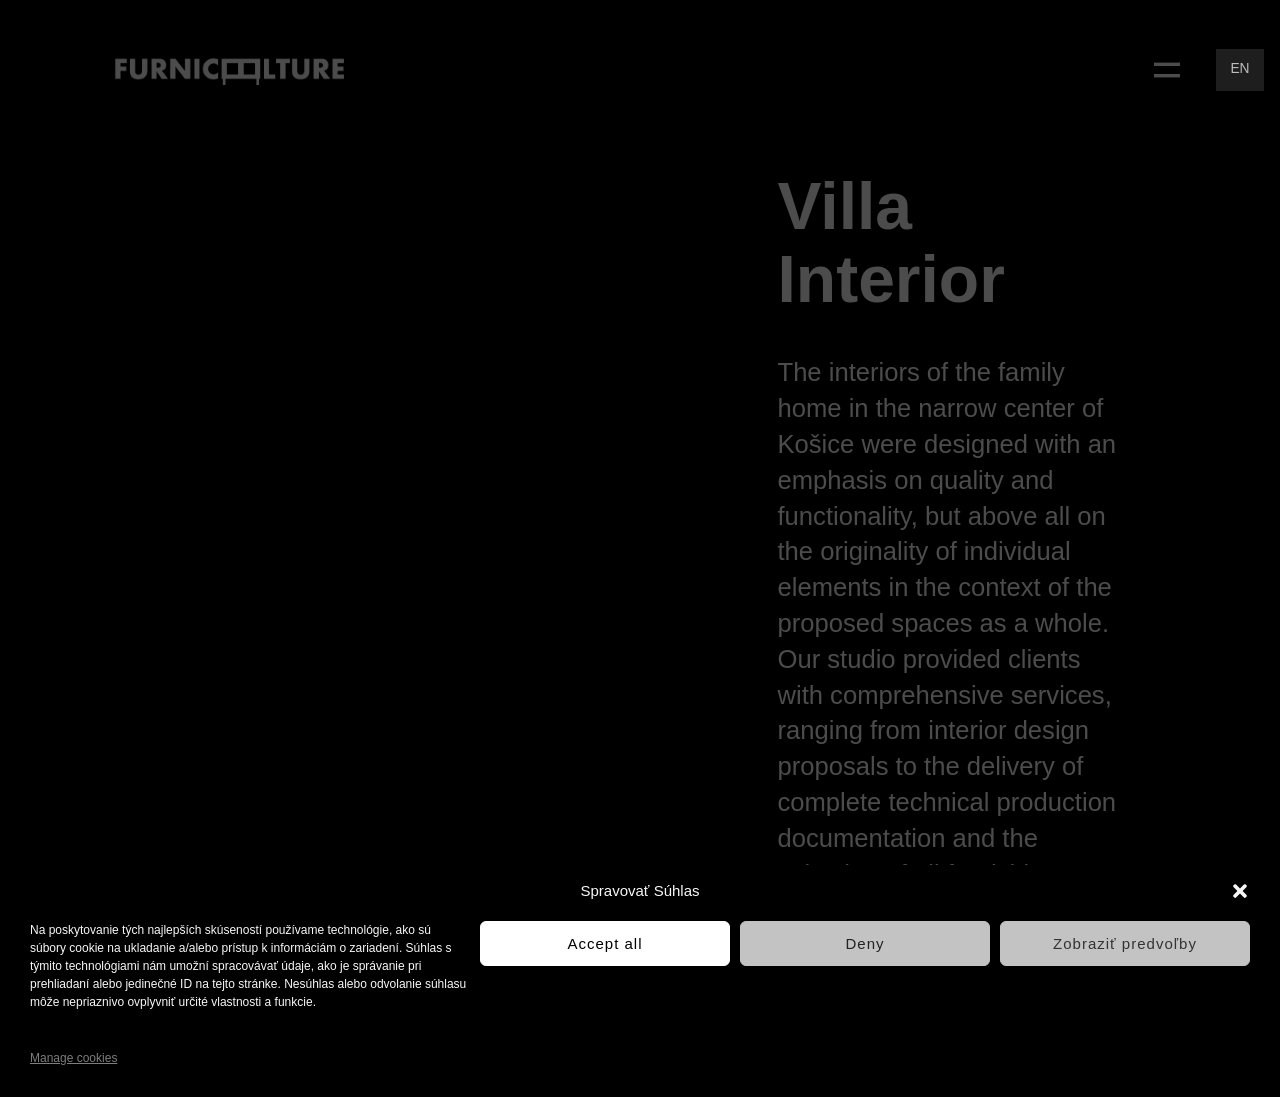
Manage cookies (73, 1058)
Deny (864, 943)
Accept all (604, 943)
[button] (1240, 891)
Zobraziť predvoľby (1125, 943)
